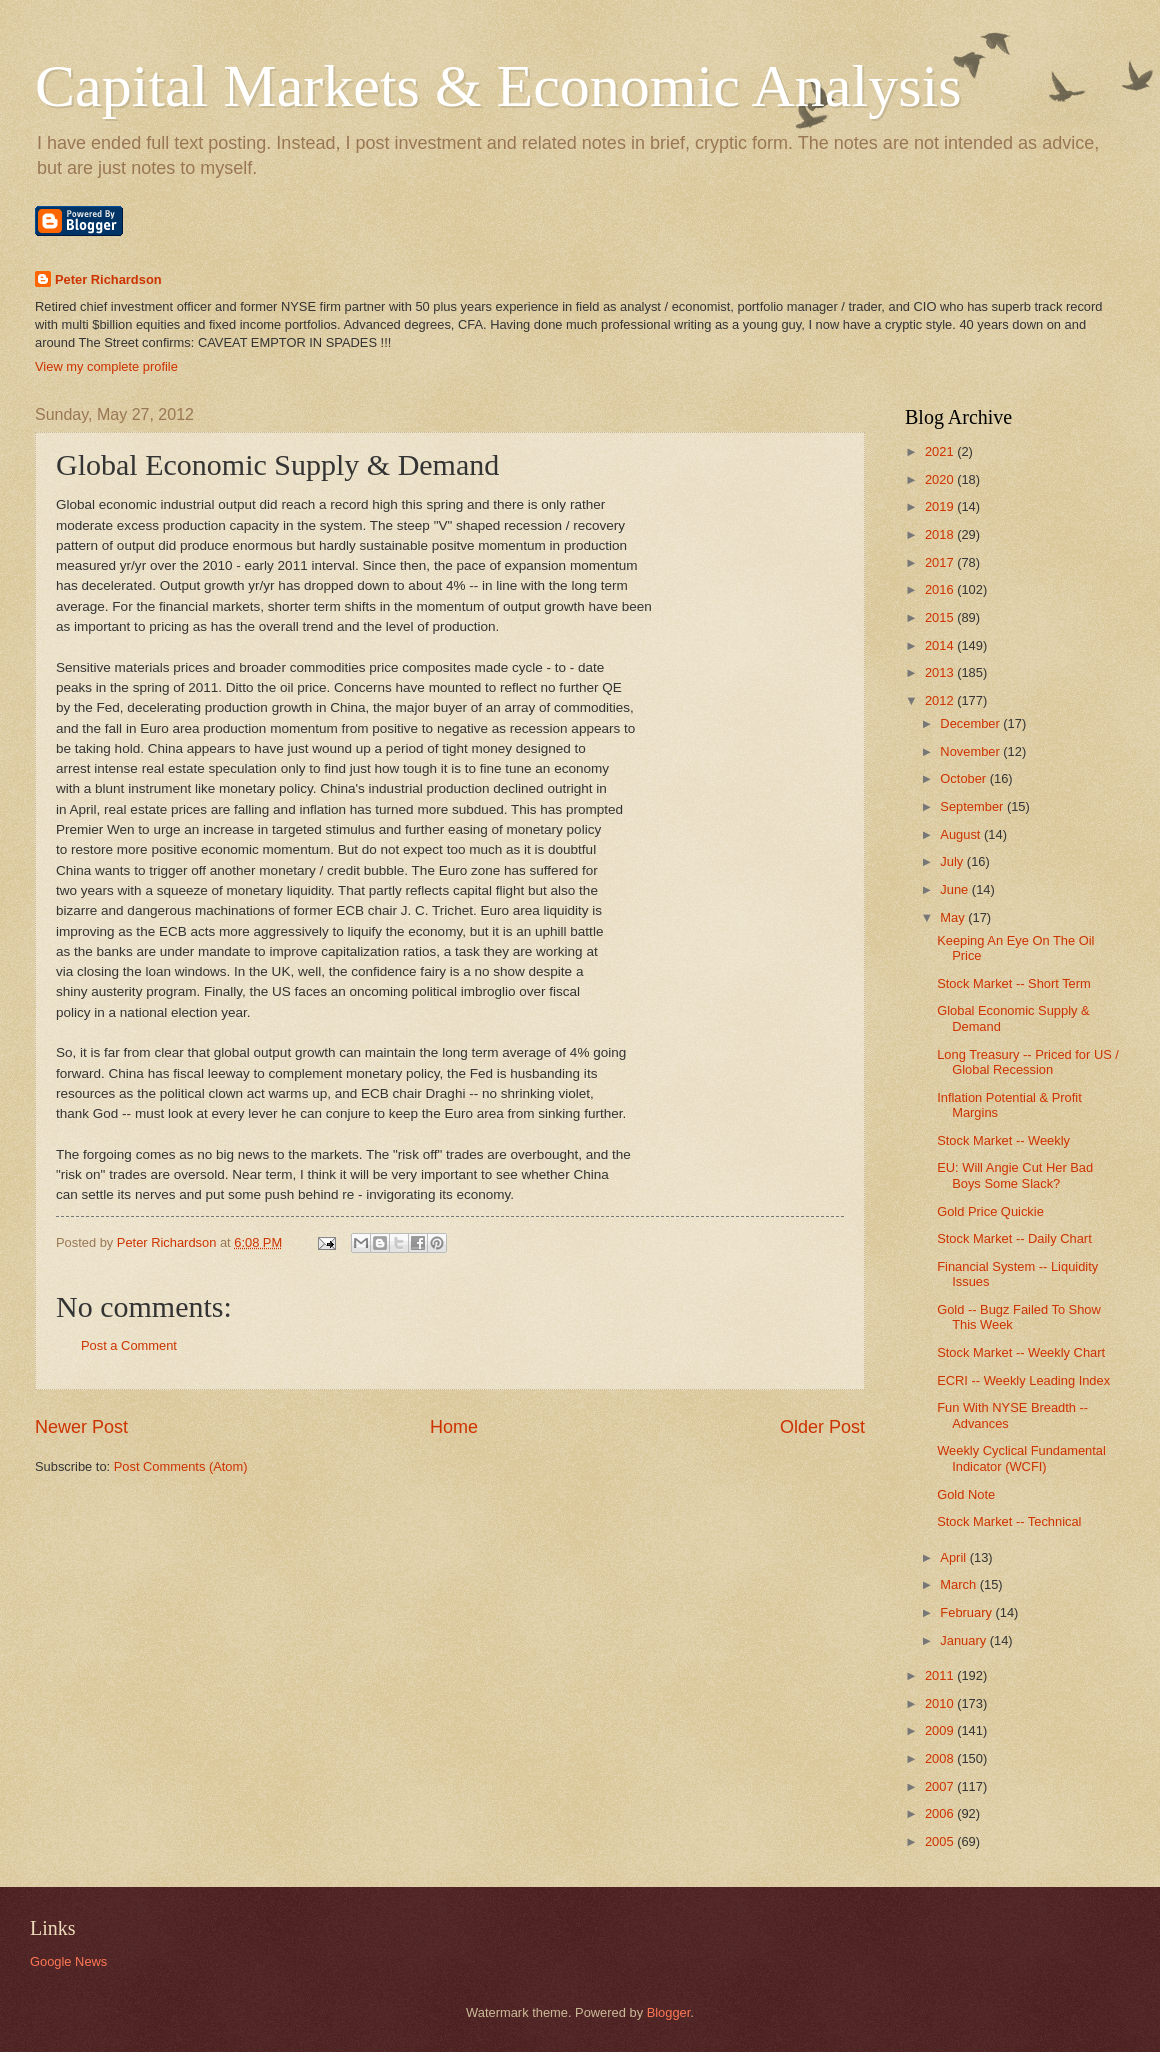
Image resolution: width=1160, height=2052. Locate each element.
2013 (941, 672)
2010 (941, 1703)
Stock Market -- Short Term (1014, 983)
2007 (941, 1786)
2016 (941, 589)
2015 (941, 617)
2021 (941, 451)
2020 (941, 479)
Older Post (822, 1427)
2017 (941, 562)
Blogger (669, 2012)
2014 (941, 645)
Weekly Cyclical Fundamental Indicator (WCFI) (1021, 1458)
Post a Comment (129, 1345)
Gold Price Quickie (990, 1211)
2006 (941, 1813)
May (954, 917)
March (959, 1584)
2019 (941, 506)
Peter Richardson (108, 279)
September (973, 806)
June (956, 889)
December (971, 723)
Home (454, 1427)
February (967, 1612)
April (954, 1557)
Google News (68, 1961)
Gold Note (966, 1494)
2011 (941, 1675)
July (953, 861)
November (971, 751)
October (964, 778)
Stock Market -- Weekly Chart (1021, 1352)
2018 (941, 534)
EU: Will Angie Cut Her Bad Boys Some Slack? (1015, 1175)
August (962, 834)
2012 (941, 700)
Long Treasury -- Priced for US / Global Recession (1028, 1062)
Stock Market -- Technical (1009, 1521)
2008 (941, 1758)
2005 (941, 1841)
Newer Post (81, 1427)
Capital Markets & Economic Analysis (498, 86)
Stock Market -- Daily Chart (1014, 1238)
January (964, 1640)
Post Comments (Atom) (181, 1466)
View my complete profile (106, 366)
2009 (941, 1730)
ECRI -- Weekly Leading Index (1023, 1380)
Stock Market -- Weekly (1003, 1140)
